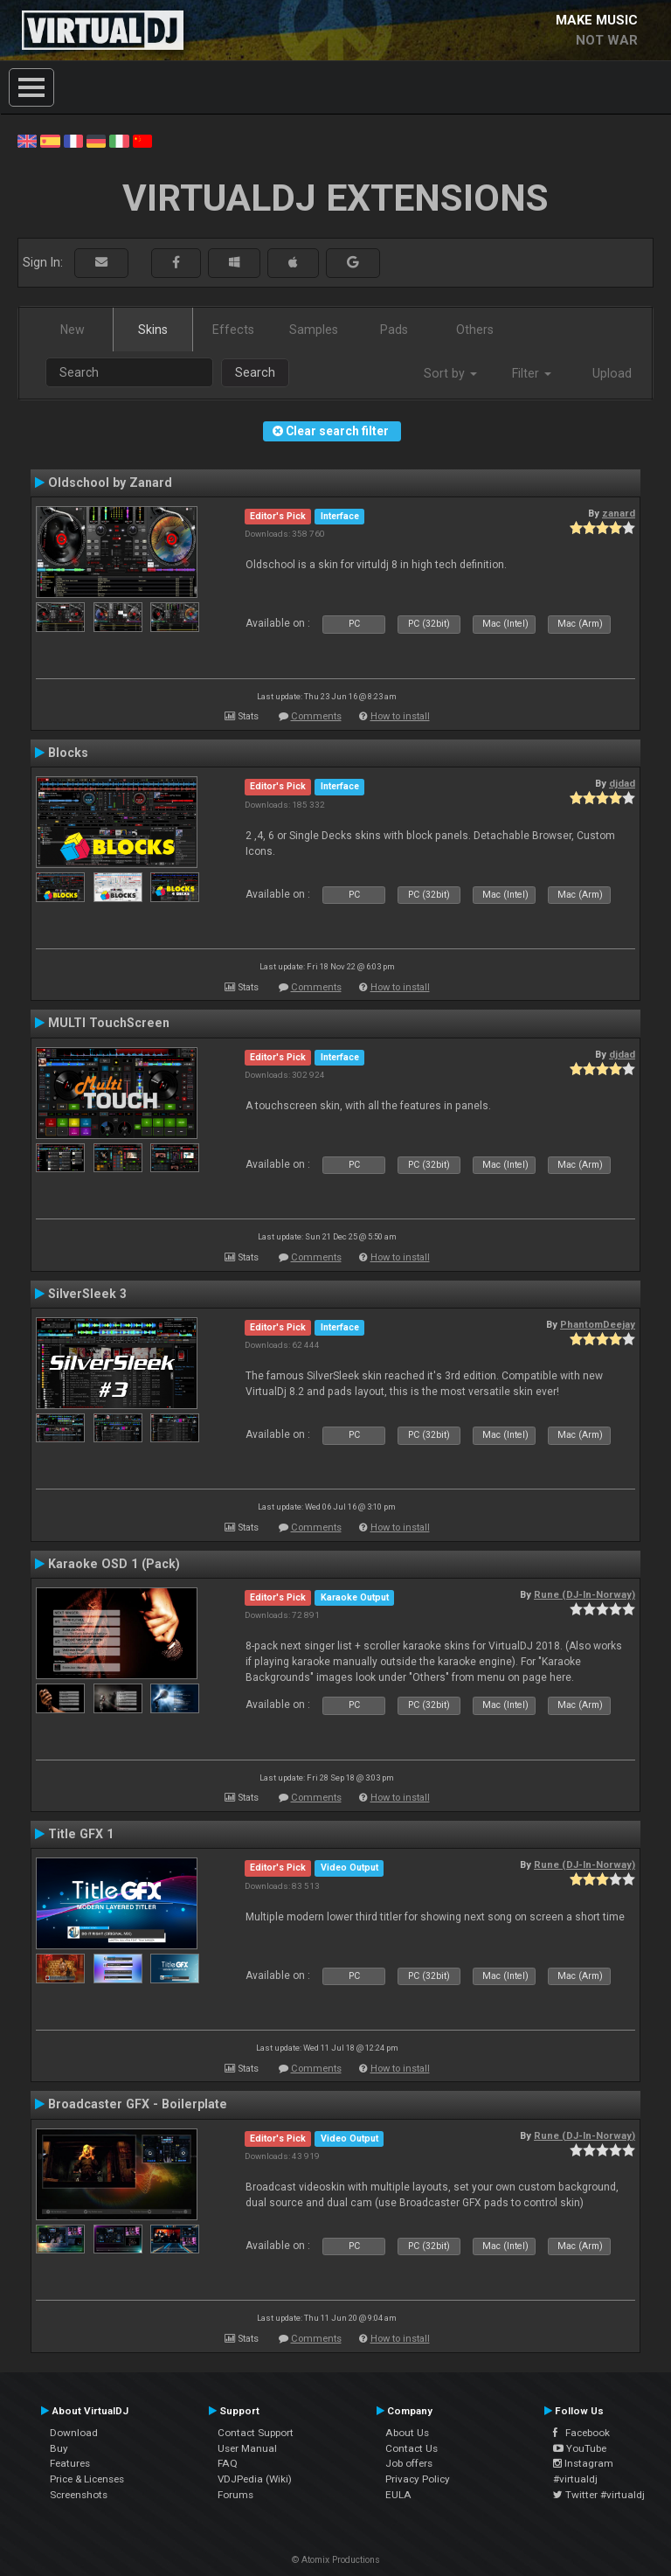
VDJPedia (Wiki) (255, 2479)
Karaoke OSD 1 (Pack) (114, 1564)
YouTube (579, 2448)
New (72, 330)
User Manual (247, 2448)
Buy (59, 2448)
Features (70, 2463)
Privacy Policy (417, 2479)
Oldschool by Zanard (110, 483)
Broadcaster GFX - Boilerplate (137, 2104)
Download (74, 2433)
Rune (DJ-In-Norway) (584, 1594)
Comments (316, 716)
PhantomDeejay (597, 1324)
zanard (618, 513)
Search (255, 372)
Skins (153, 330)
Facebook (581, 2433)
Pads (394, 330)
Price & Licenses (87, 2479)
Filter (531, 373)
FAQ (228, 2463)
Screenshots (78, 2495)
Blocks (68, 753)
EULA (398, 2495)
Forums (235, 2495)
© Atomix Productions (336, 2560)
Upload (612, 373)
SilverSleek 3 (87, 1294)
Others (475, 330)
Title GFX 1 (81, 1834)
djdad (622, 783)
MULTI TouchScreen (108, 1023)
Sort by (450, 373)
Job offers (408, 2463)
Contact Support (256, 2433)
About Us (407, 2433)
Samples (313, 330)
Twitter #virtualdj (599, 2495)
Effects (233, 330)
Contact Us (411, 2448)
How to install (400, 716)
